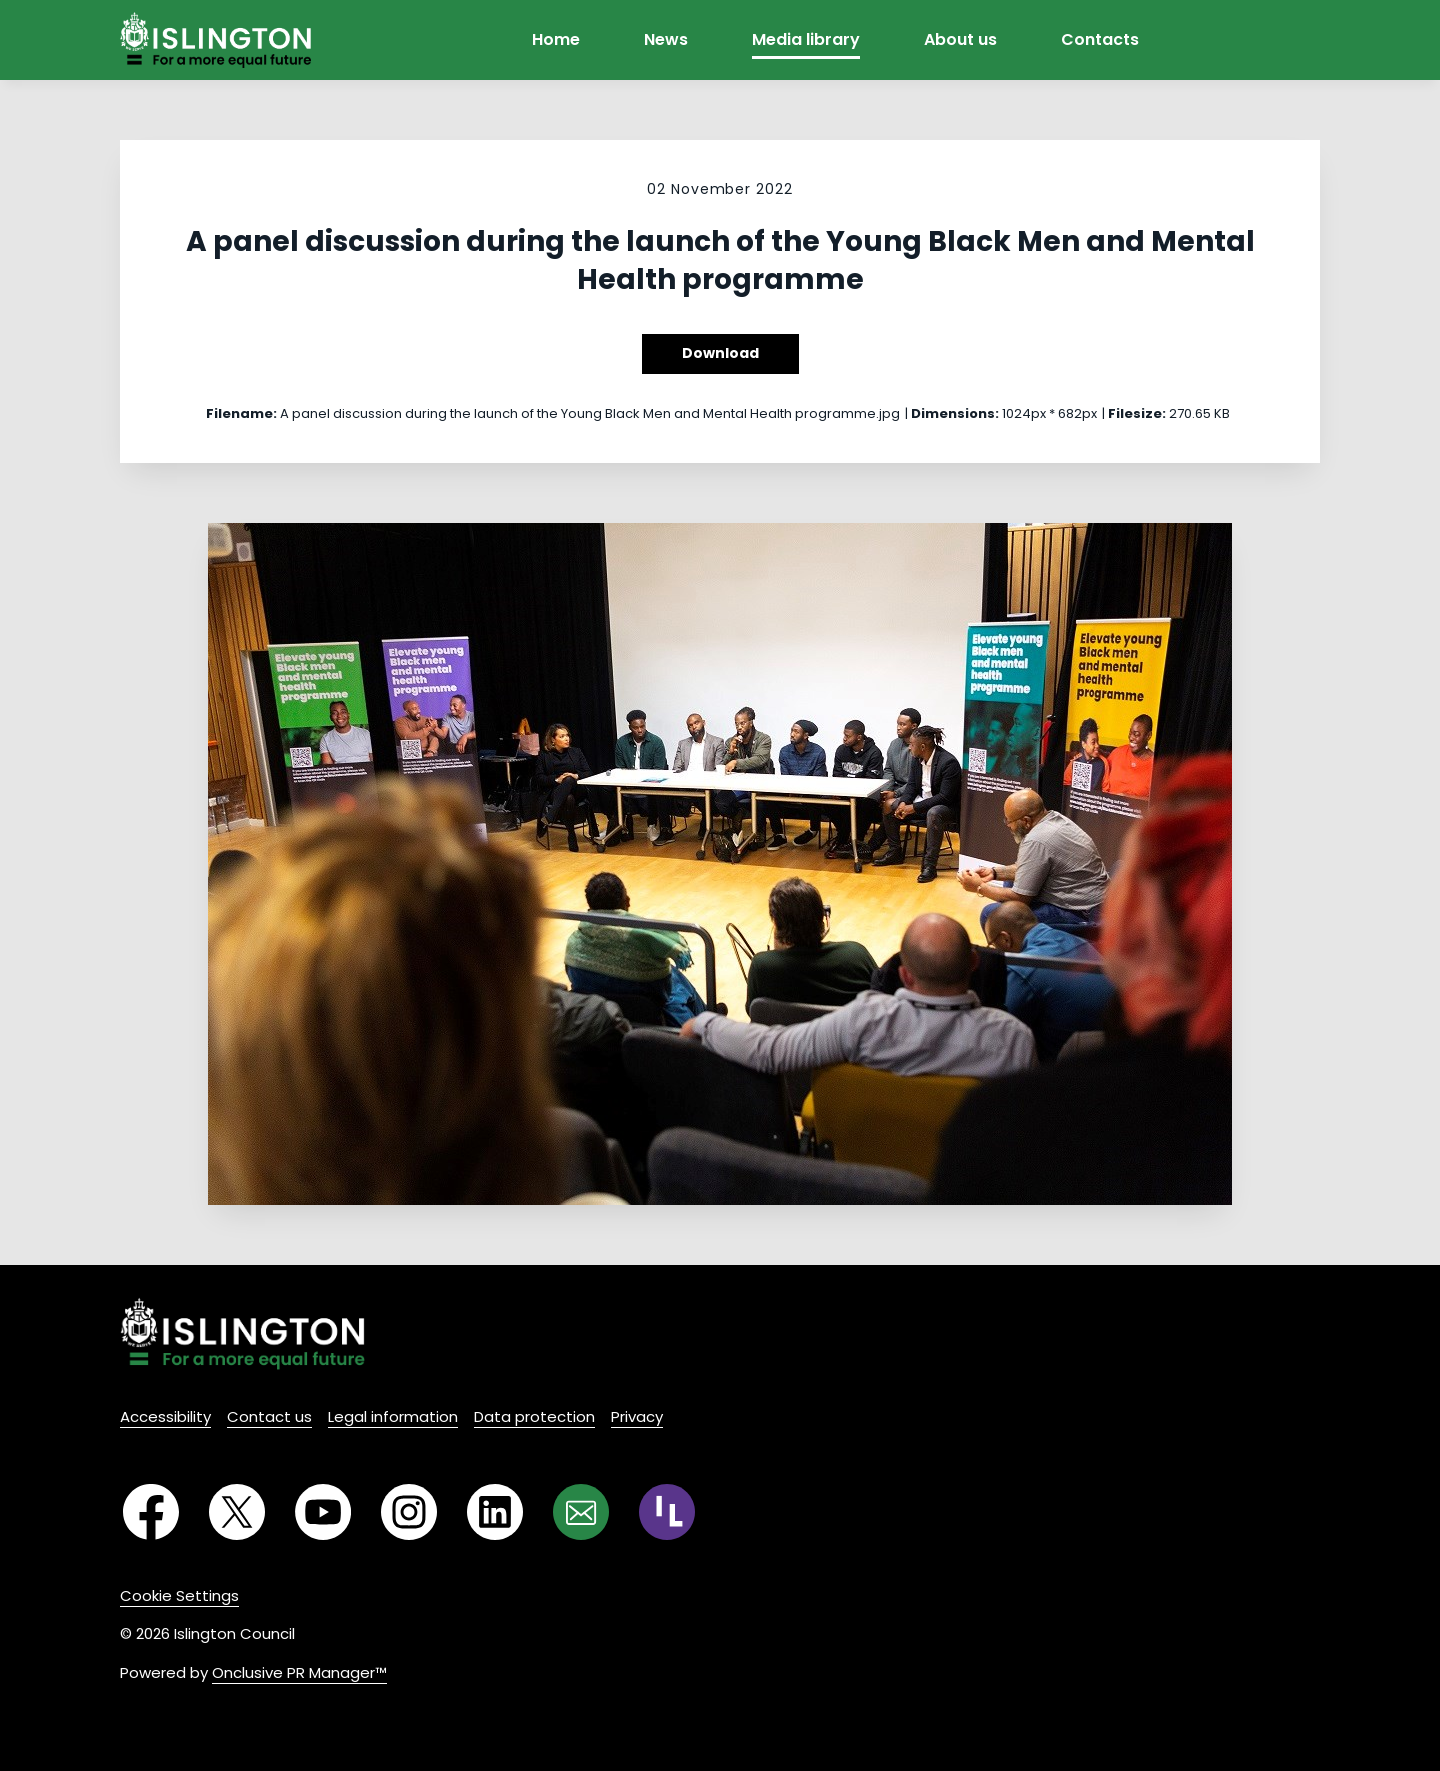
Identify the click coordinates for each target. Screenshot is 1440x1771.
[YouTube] (323, 1512)
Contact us (269, 1416)
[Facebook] (151, 1512)
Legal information (393, 1416)
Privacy (637, 1416)
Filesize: (1137, 413)
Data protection (534, 1416)
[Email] (581, 1512)
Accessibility (165, 1416)
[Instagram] (409, 1512)
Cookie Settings (179, 1595)
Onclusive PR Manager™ (299, 1672)
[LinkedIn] (495, 1512)
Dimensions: (955, 413)
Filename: (241, 413)
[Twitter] (237, 1512)
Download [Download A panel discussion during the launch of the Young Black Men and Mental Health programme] (720, 353)
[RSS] (667, 1512)
